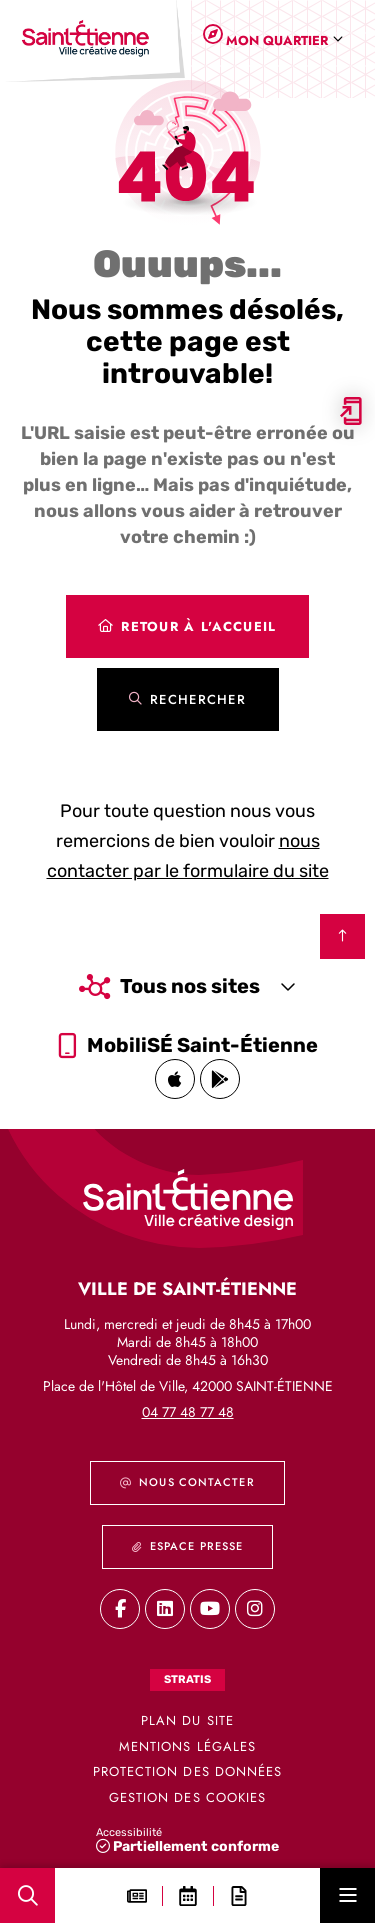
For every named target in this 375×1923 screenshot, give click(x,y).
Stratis (187, 1679)
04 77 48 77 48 (188, 1412)
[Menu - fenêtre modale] (347, 1895)
